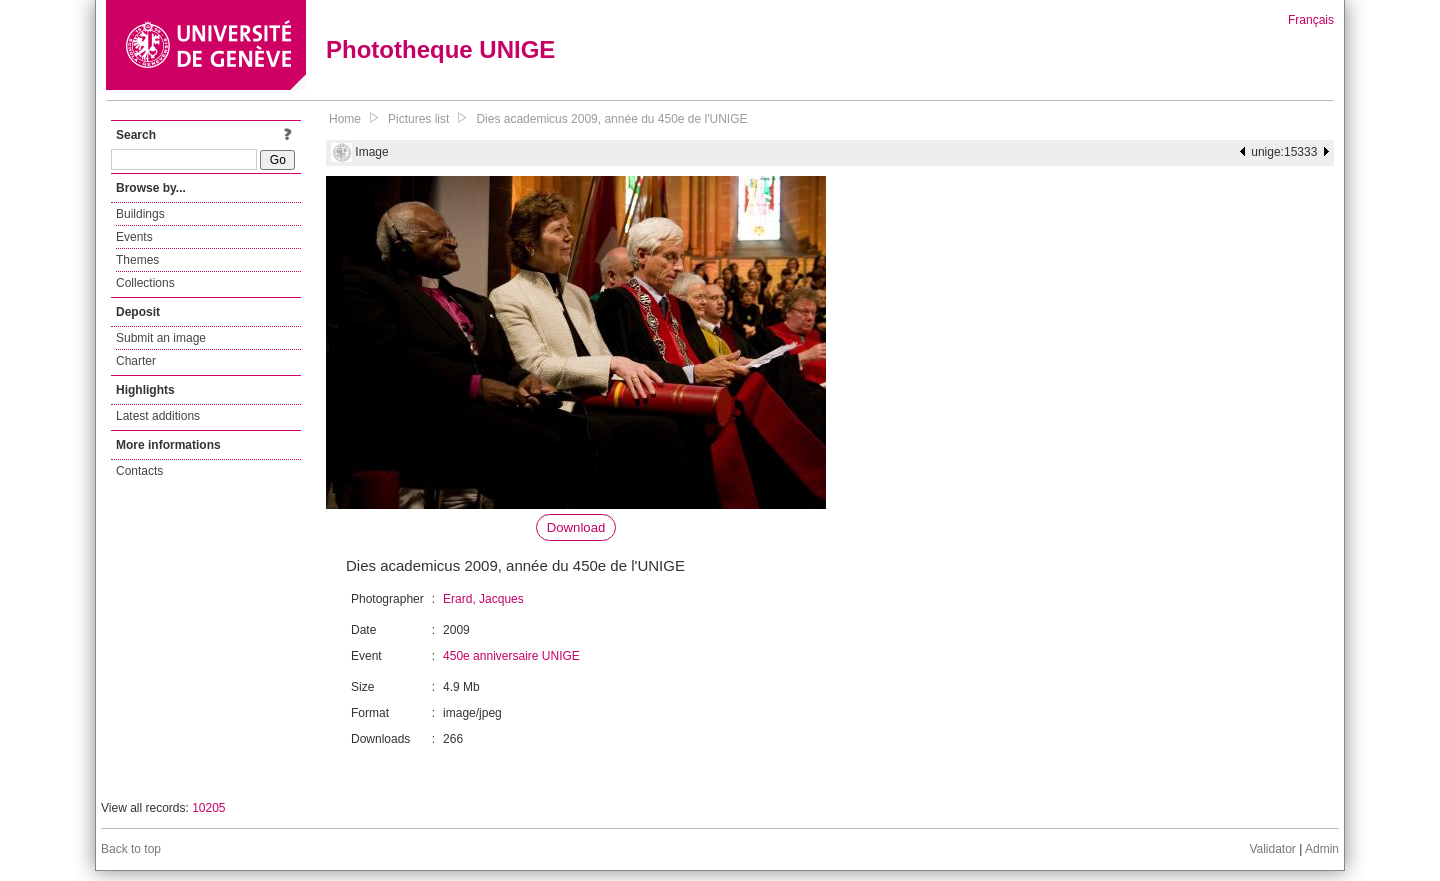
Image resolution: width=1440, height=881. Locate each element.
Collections (145, 283)
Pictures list (418, 119)
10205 (208, 808)
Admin (1322, 849)
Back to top (131, 849)
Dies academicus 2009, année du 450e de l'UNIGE (611, 119)
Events (134, 237)
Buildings (140, 214)
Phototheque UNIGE (440, 49)
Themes (137, 260)
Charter (136, 361)
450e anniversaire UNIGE (511, 656)
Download (576, 527)
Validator (1272, 849)
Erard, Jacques (483, 599)
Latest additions (158, 416)
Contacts (139, 471)
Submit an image (161, 338)
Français (1311, 20)
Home (345, 119)
